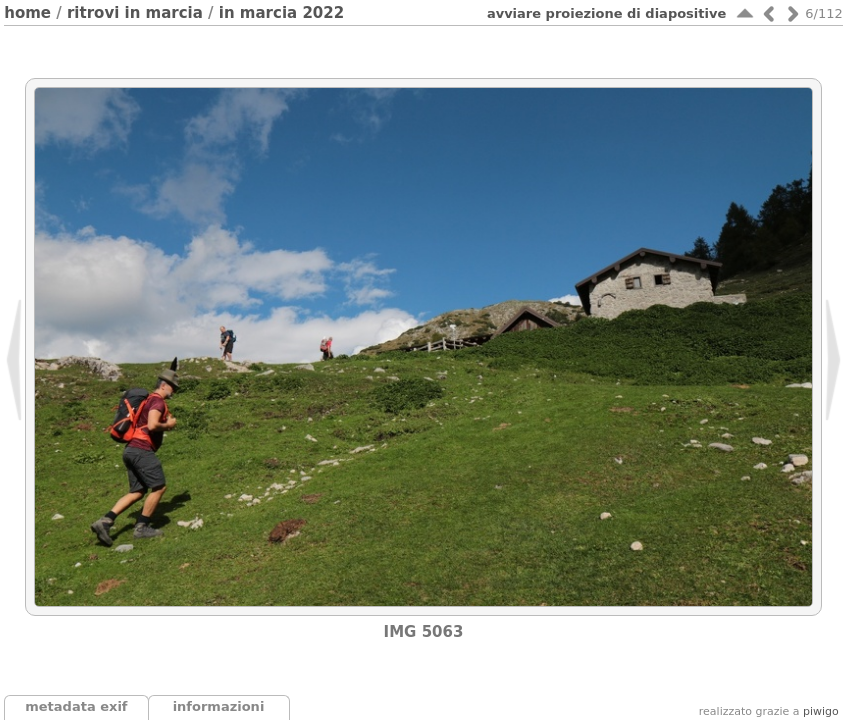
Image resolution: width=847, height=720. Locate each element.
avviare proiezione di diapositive (606, 13)
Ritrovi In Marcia (135, 13)
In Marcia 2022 (281, 13)
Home (27, 13)
